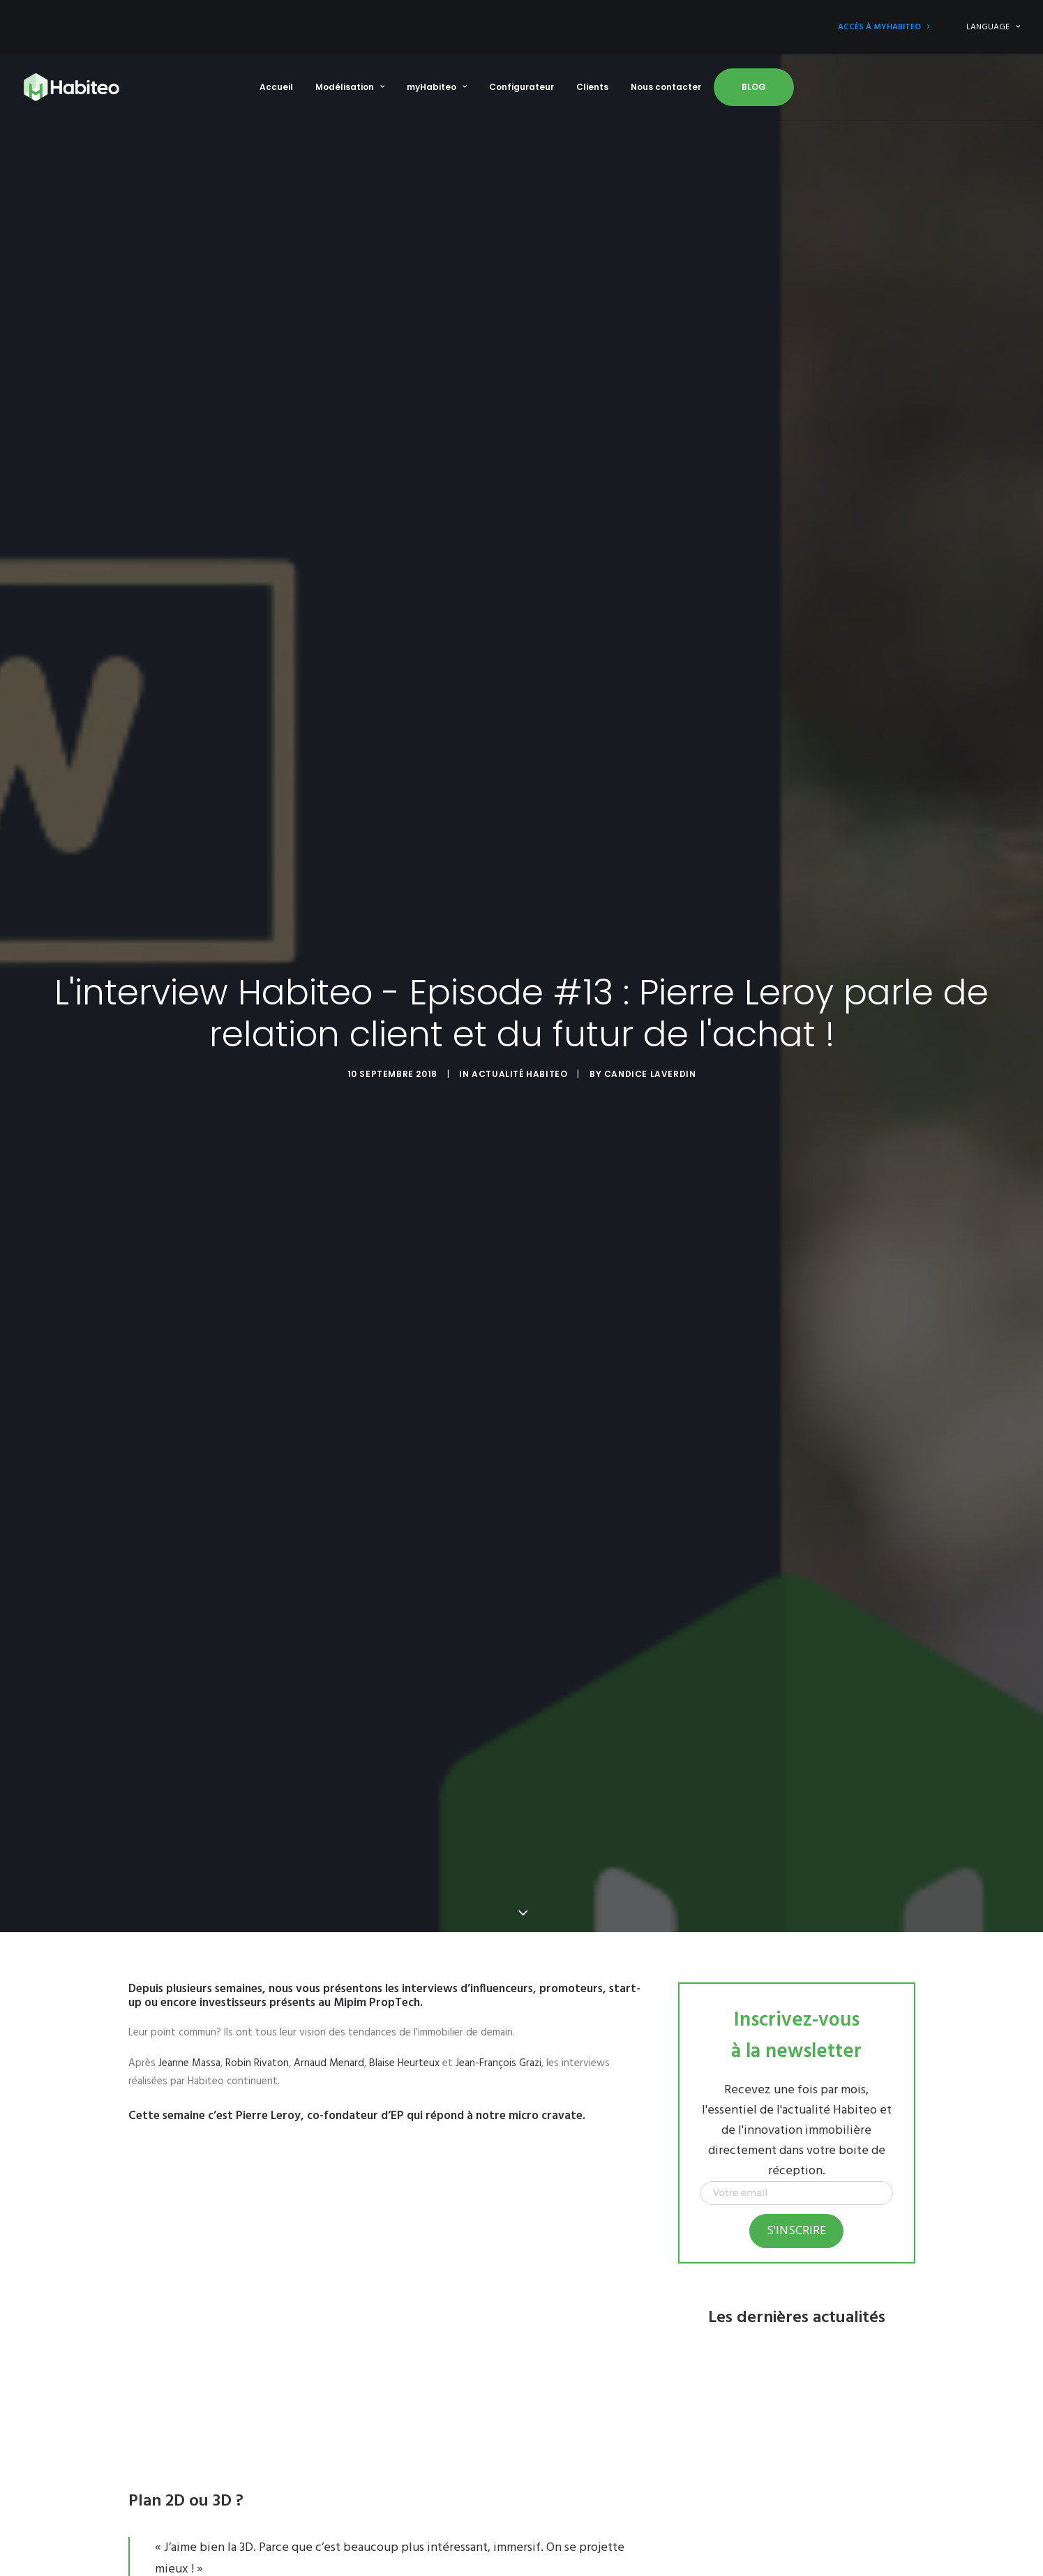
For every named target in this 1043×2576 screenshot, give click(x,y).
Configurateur (521, 87)
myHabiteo (437, 87)
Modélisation (349, 87)
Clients (592, 87)
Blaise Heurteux (404, 2051)
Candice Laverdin (650, 1068)
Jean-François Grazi (498, 2051)
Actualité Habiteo (519, 1068)
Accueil (276, 87)
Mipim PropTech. (378, 1991)
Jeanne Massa (189, 2051)
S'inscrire (796, 2219)
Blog (754, 87)
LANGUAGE (993, 27)
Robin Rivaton (257, 2051)
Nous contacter (666, 87)
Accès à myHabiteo (883, 27)
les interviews (421, 1977)
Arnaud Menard (329, 2051)
